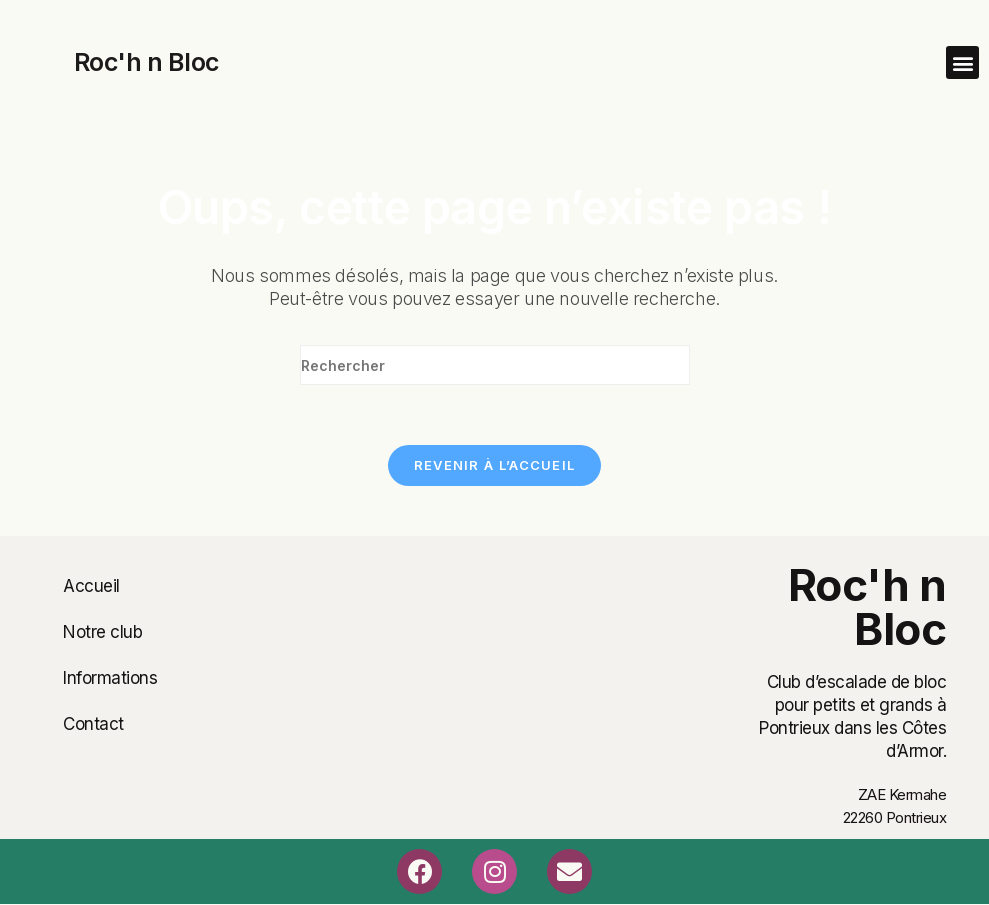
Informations (110, 678)
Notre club (102, 632)
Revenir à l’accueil (495, 465)
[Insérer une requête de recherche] (495, 365)
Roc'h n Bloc (146, 62)
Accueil (91, 586)
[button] (962, 62)
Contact (93, 724)
